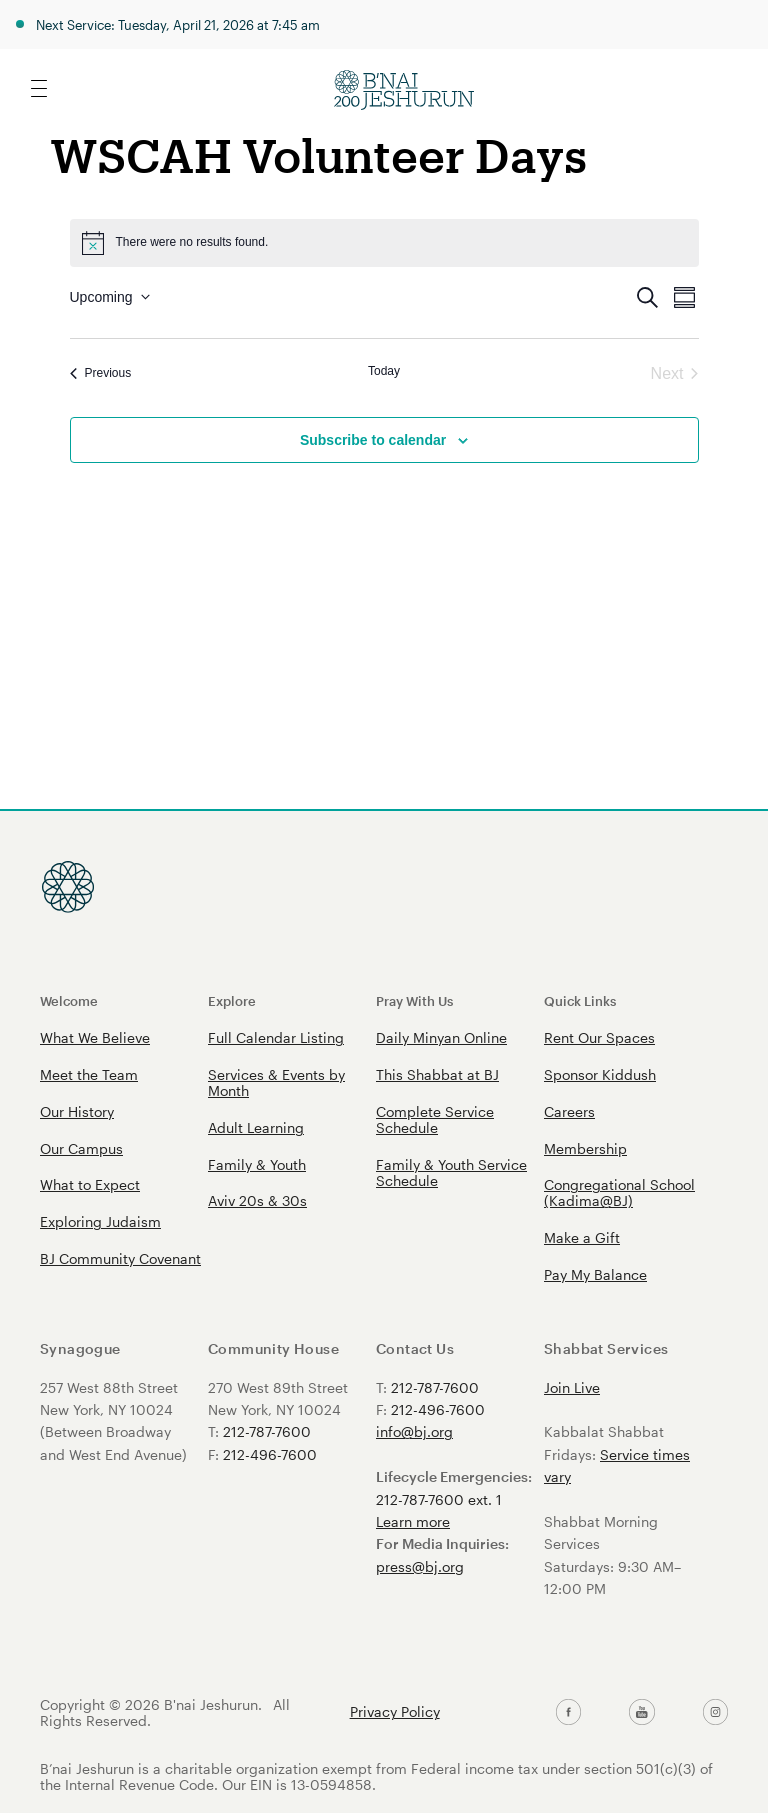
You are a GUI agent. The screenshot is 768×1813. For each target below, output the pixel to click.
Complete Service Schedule (435, 1119)
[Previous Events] (101, 374)
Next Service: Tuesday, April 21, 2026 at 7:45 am (178, 24)
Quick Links (580, 1000)
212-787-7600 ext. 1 (439, 1499)
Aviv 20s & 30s (257, 1200)
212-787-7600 (267, 1431)
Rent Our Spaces (599, 1037)
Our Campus (81, 1148)
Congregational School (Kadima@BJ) (619, 1192)
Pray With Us (414, 1000)
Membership (585, 1148)
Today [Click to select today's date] (384, 371)
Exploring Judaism (100, 1221)
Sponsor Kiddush (600, 1074)
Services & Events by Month (276, 1082)
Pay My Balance (595, 1274)
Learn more (413, 1521)
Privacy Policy (395, 1712)
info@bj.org (414, 1431)
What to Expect (90, 1184)
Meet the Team (89, 1074)
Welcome (69, 1000)
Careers (569, 1111)
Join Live (572, 1387)
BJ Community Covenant (120, 1258)
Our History (77, 1111)
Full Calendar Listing (276, 1037)
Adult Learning (256, 1127)
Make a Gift (582, 1237)
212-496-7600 (270, 1454)
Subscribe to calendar (373, 440)
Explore (232, 1000)
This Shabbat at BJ (437, 1074)
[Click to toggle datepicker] (110, 297)
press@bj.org (420, 1566)
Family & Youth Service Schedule (451, 1172)
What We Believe (95, 1037)
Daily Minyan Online (441, 1037)
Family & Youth (257, 1164)
